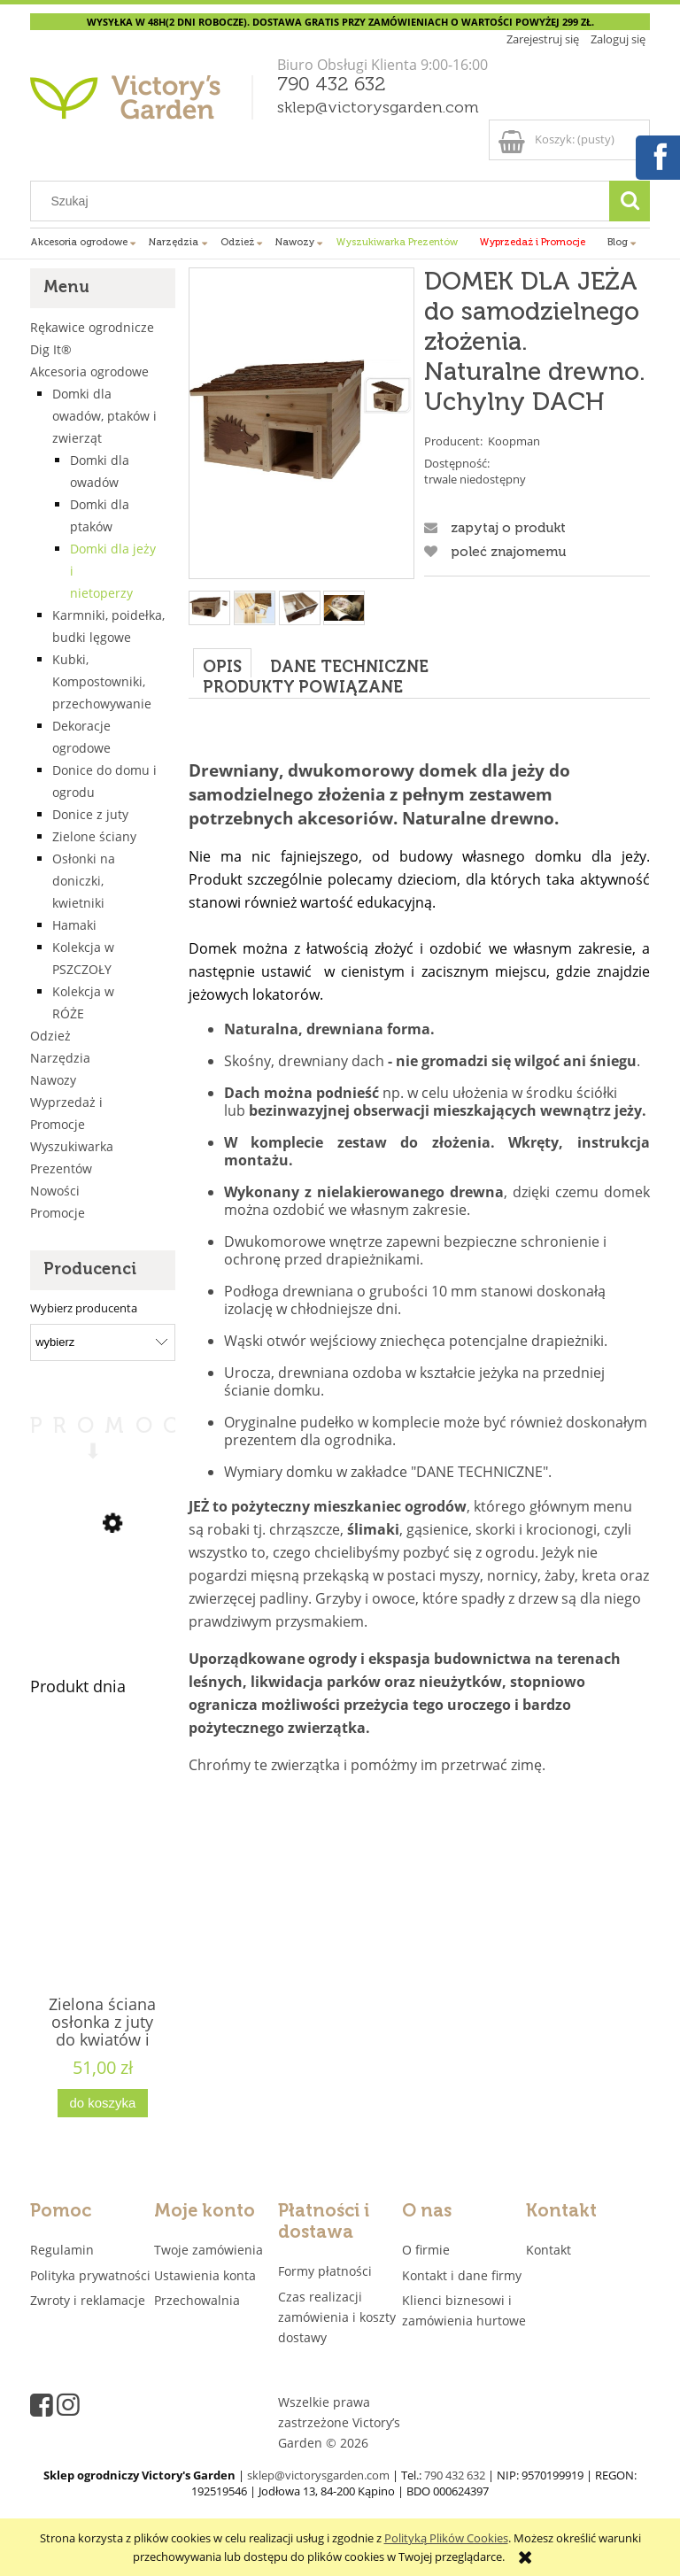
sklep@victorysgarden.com (378, 108)
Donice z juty (90, 814)
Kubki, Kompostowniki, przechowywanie (101, 681)
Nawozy (53, 1079)
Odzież (50, 1035)
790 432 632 (331, 85)
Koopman (514, 441)
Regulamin (62, 2249)
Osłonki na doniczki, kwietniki (83, 880)
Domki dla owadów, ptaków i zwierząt (104, 415)
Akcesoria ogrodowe (89, 371)
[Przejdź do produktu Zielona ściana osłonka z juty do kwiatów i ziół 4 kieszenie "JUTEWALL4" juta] (103, 1889)
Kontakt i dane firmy (462, 2275)
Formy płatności (325, 2271)
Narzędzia (60, 1057)
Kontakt (548, 2249)
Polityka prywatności (90, 2275)
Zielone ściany (94, 836)
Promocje (57, 1212)
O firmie (426, 2249)
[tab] (222, 662)
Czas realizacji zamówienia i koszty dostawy (337, 2317)
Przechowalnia (197, 2300)
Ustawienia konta (205, 2275)
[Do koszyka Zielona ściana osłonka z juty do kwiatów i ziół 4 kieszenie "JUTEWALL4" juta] (103, 2103)
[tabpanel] (419, 1249)
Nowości (55, 1190)
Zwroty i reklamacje (87, 2300)
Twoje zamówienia (208, 2249)
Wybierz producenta (83, 1308)
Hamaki (74, 925)
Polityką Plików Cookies (446, 2538)
